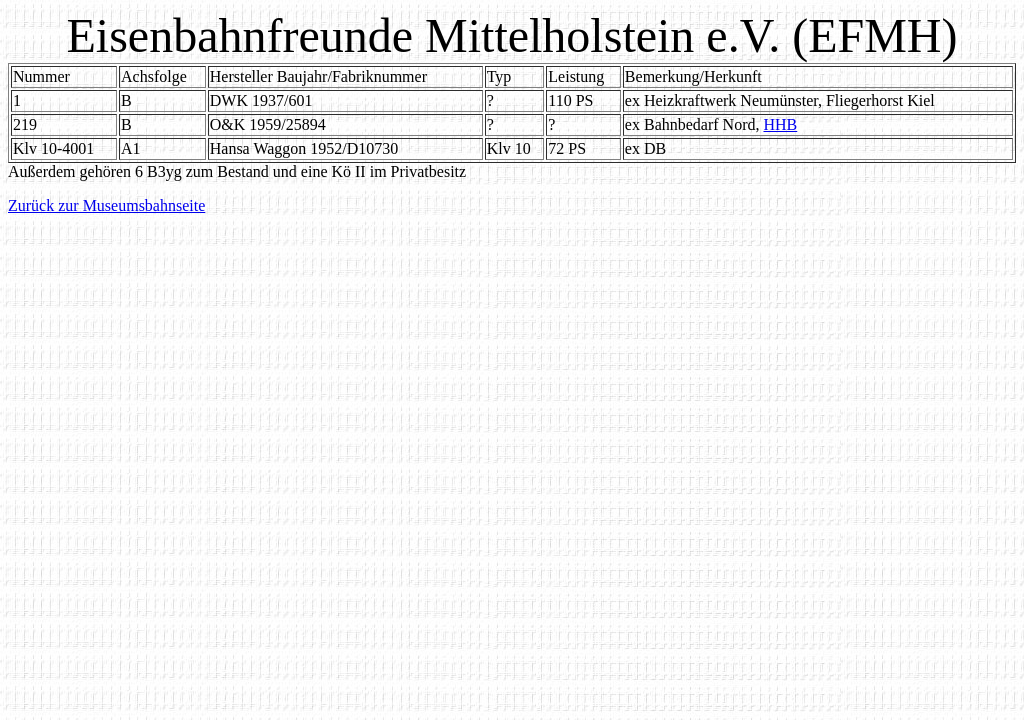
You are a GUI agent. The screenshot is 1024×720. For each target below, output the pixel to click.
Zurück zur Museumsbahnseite (106, 205)
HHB (780, 124)
